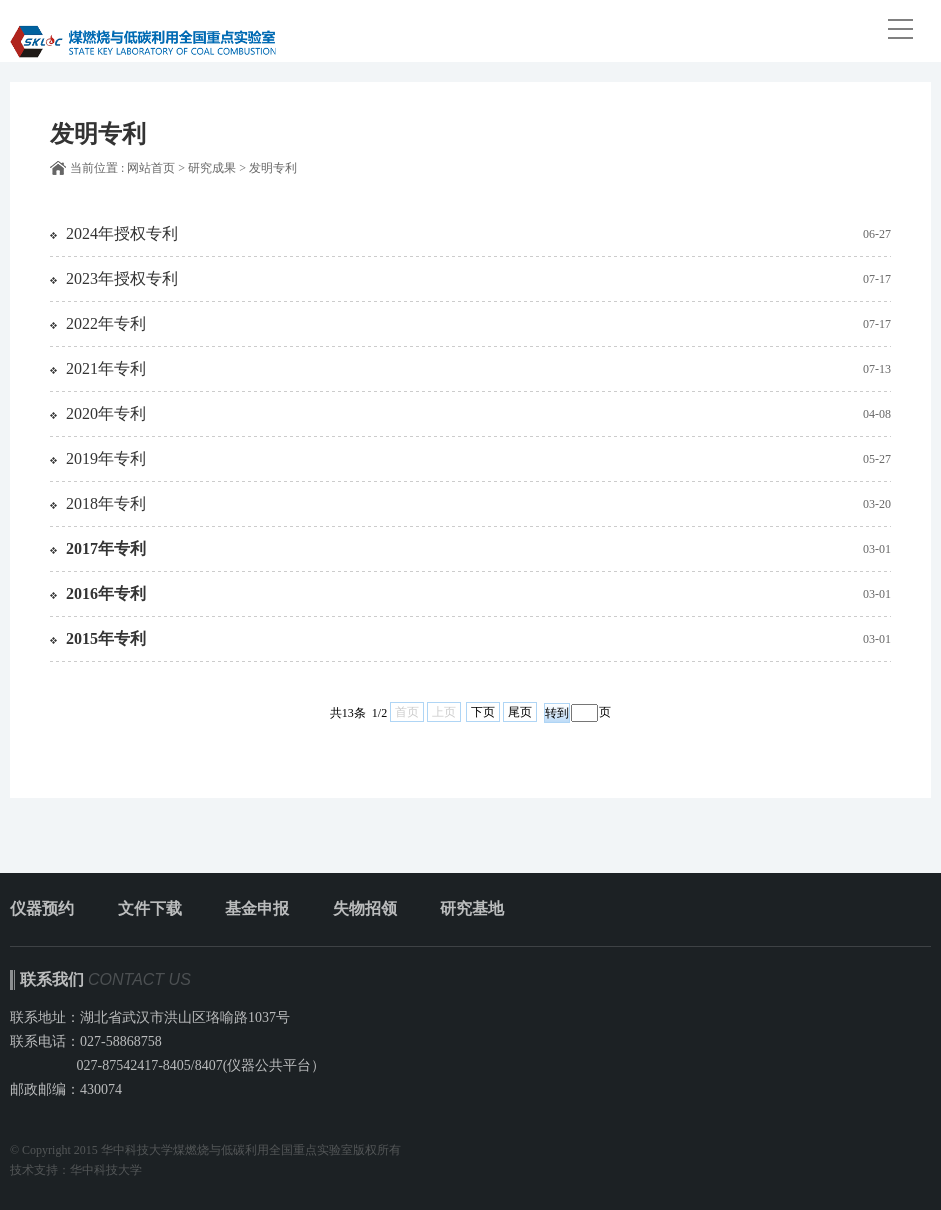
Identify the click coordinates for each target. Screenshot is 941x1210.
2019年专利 (106, 458)
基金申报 (257, 908)
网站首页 (151, 168)
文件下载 (150, 908)
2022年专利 (106, 323)
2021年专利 (106, 368)
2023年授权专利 (122, 278)
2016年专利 (106, 593)
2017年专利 (106, 548)
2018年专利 (106, 503)
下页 (483, 712)
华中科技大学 (106, 1170)
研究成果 (212, 168)
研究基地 (472, 908)
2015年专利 (106, 638)
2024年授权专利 (122, 233)
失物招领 (365, 908)
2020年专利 (106, 413)
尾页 (520, 712)
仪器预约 (42, 908)
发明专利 (273, 168)
